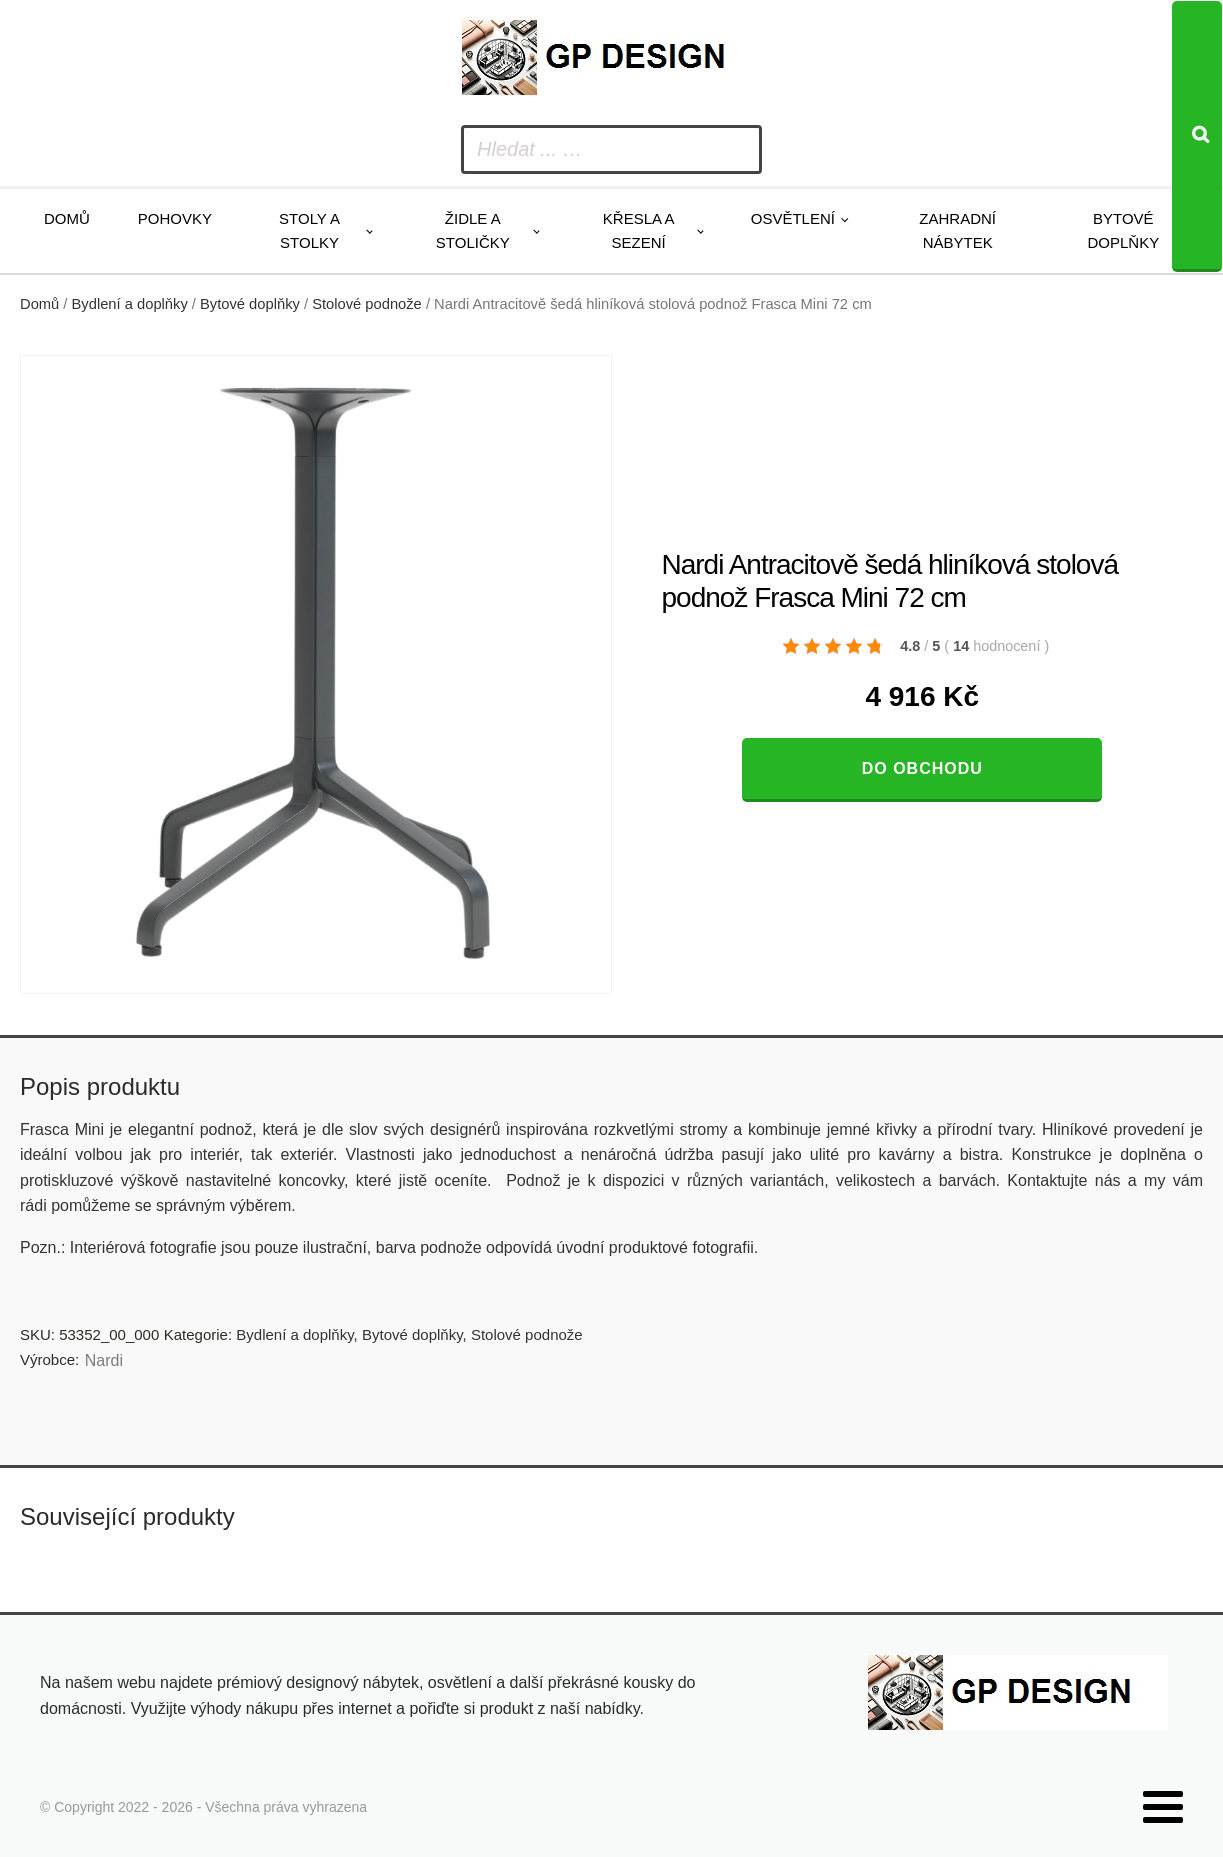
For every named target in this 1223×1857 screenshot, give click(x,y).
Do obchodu (922, 768)
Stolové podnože (367, 304)
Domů (67, 218)
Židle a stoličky (473, 230)
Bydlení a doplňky (130, 304)
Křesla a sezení (639, 230)
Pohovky (175, 218)
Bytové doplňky (1123, 230)
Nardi (104, 1360)
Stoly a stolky (309, 230)
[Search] (1197, 136)
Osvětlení (793, 218)
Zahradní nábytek (957, 230)
